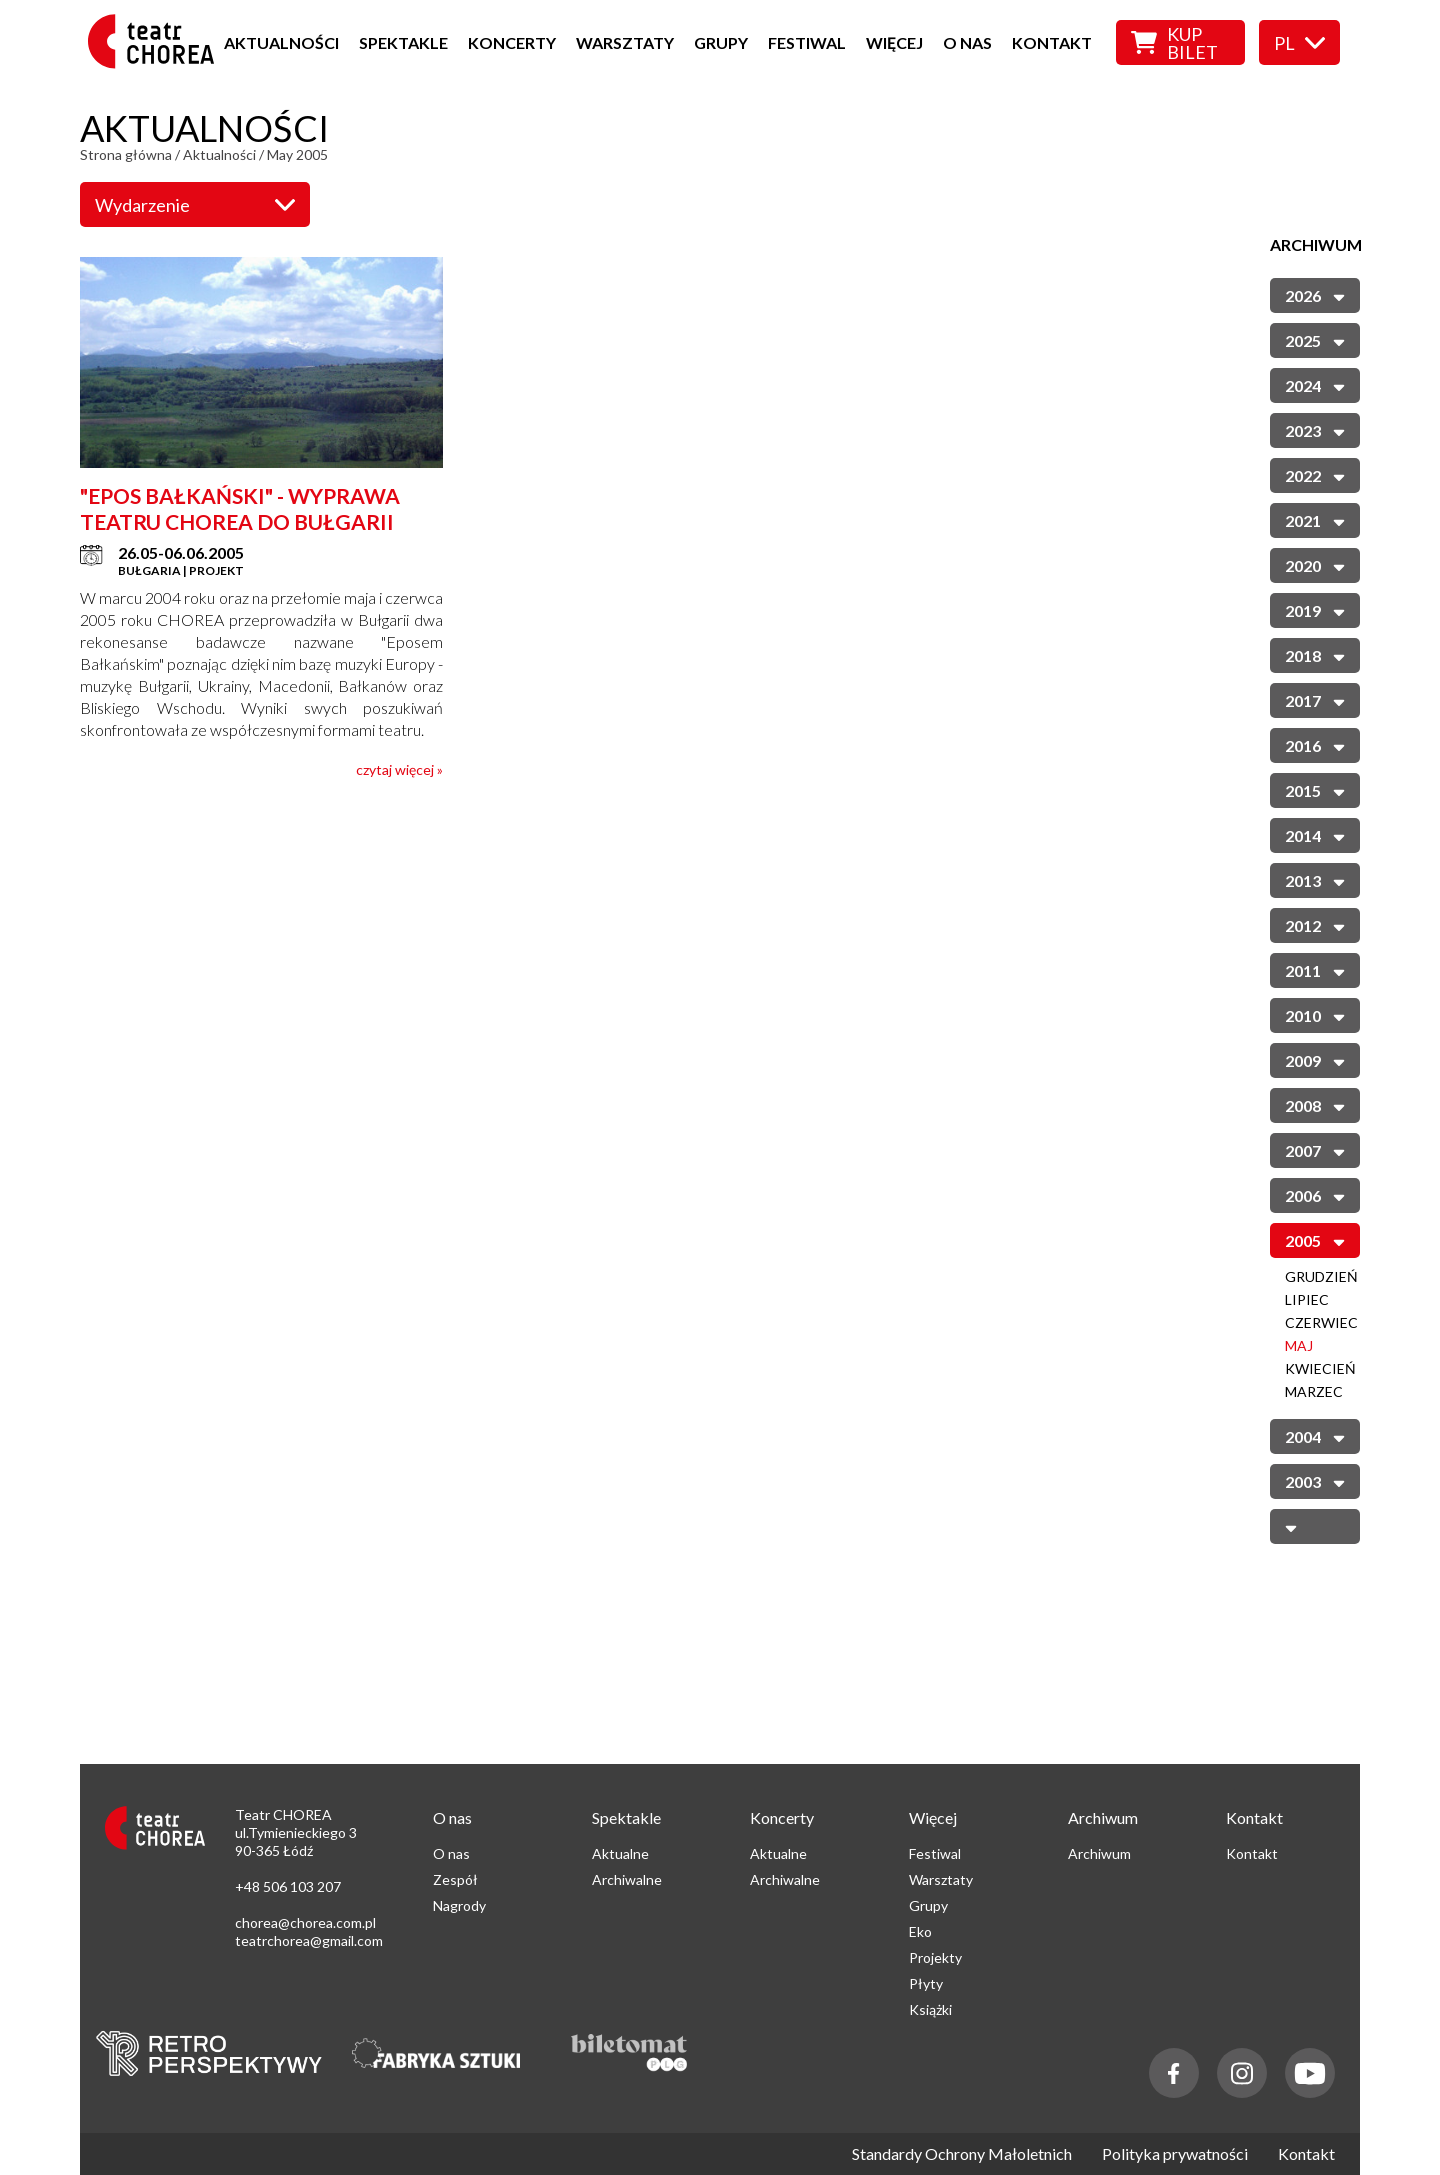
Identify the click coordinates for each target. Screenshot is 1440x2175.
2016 (1315, 744)
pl (1299, 43)
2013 (1315, 879)
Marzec (1314, 1391)
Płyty (926, 1983)
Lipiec (1307, 1299)
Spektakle (403, 42)
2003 (1315, 1480)
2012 (1315, 924)
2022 (1315, 474)
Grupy (721, 42)
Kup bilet (1174, 43)
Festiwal (807, 42)
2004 (1315, 1435)
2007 (1315, 1149)
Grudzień (1321, 1276)
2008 (1315, 1104)
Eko (920, 1931)
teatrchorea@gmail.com (309, 1940)
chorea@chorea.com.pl (305, 1922)
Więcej (894, 42)
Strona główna (126, 154)
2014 (1315, 834)
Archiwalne (627, 1879)
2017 (1315, 699)
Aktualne (620, 1853)
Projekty (935, 1957)
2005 (1315, 1239)
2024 (1315, 384)
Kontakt (1052, 42)
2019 (1315, 609)
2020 (1315, 564)
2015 (1315, 789)
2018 (1315, 654)
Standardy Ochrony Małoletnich (962, 2154)
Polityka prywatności (1175, 2154)
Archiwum (1099, 1853)
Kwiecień (1320, 1368)
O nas (967, 42)
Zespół (455, 1879)
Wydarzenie (195, 205)
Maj (1299, 1345)
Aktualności (281, 42)
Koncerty (512, 42)
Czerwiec (1321, 1322)
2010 (1315, 1014)
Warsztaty (625, 42)
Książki (930, 2009)
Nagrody (459, 1905)
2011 (1315, 969)
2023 (1315, 429)
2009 (1315, 1059)
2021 (1315, 519)
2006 (1315, 1194)
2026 (1315, 294)
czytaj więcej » (399, 769)
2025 (1315, 339)
